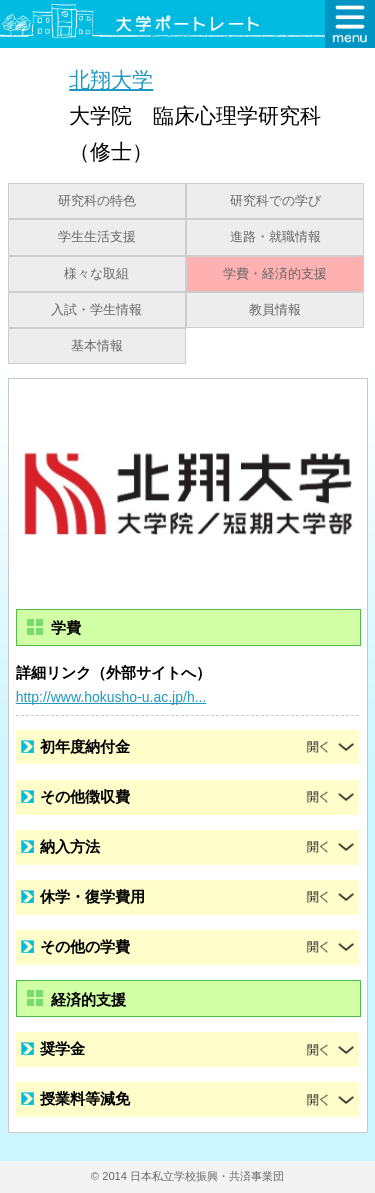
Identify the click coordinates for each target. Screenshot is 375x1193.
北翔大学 (111, 79)
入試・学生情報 (96, 310)
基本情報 (97, 346)
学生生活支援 (97, 237)
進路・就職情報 (275, 237)
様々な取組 (96, 274)
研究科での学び (275, 201)
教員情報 (275, 310)
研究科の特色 (97, 201)
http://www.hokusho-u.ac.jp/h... (111, 697)
